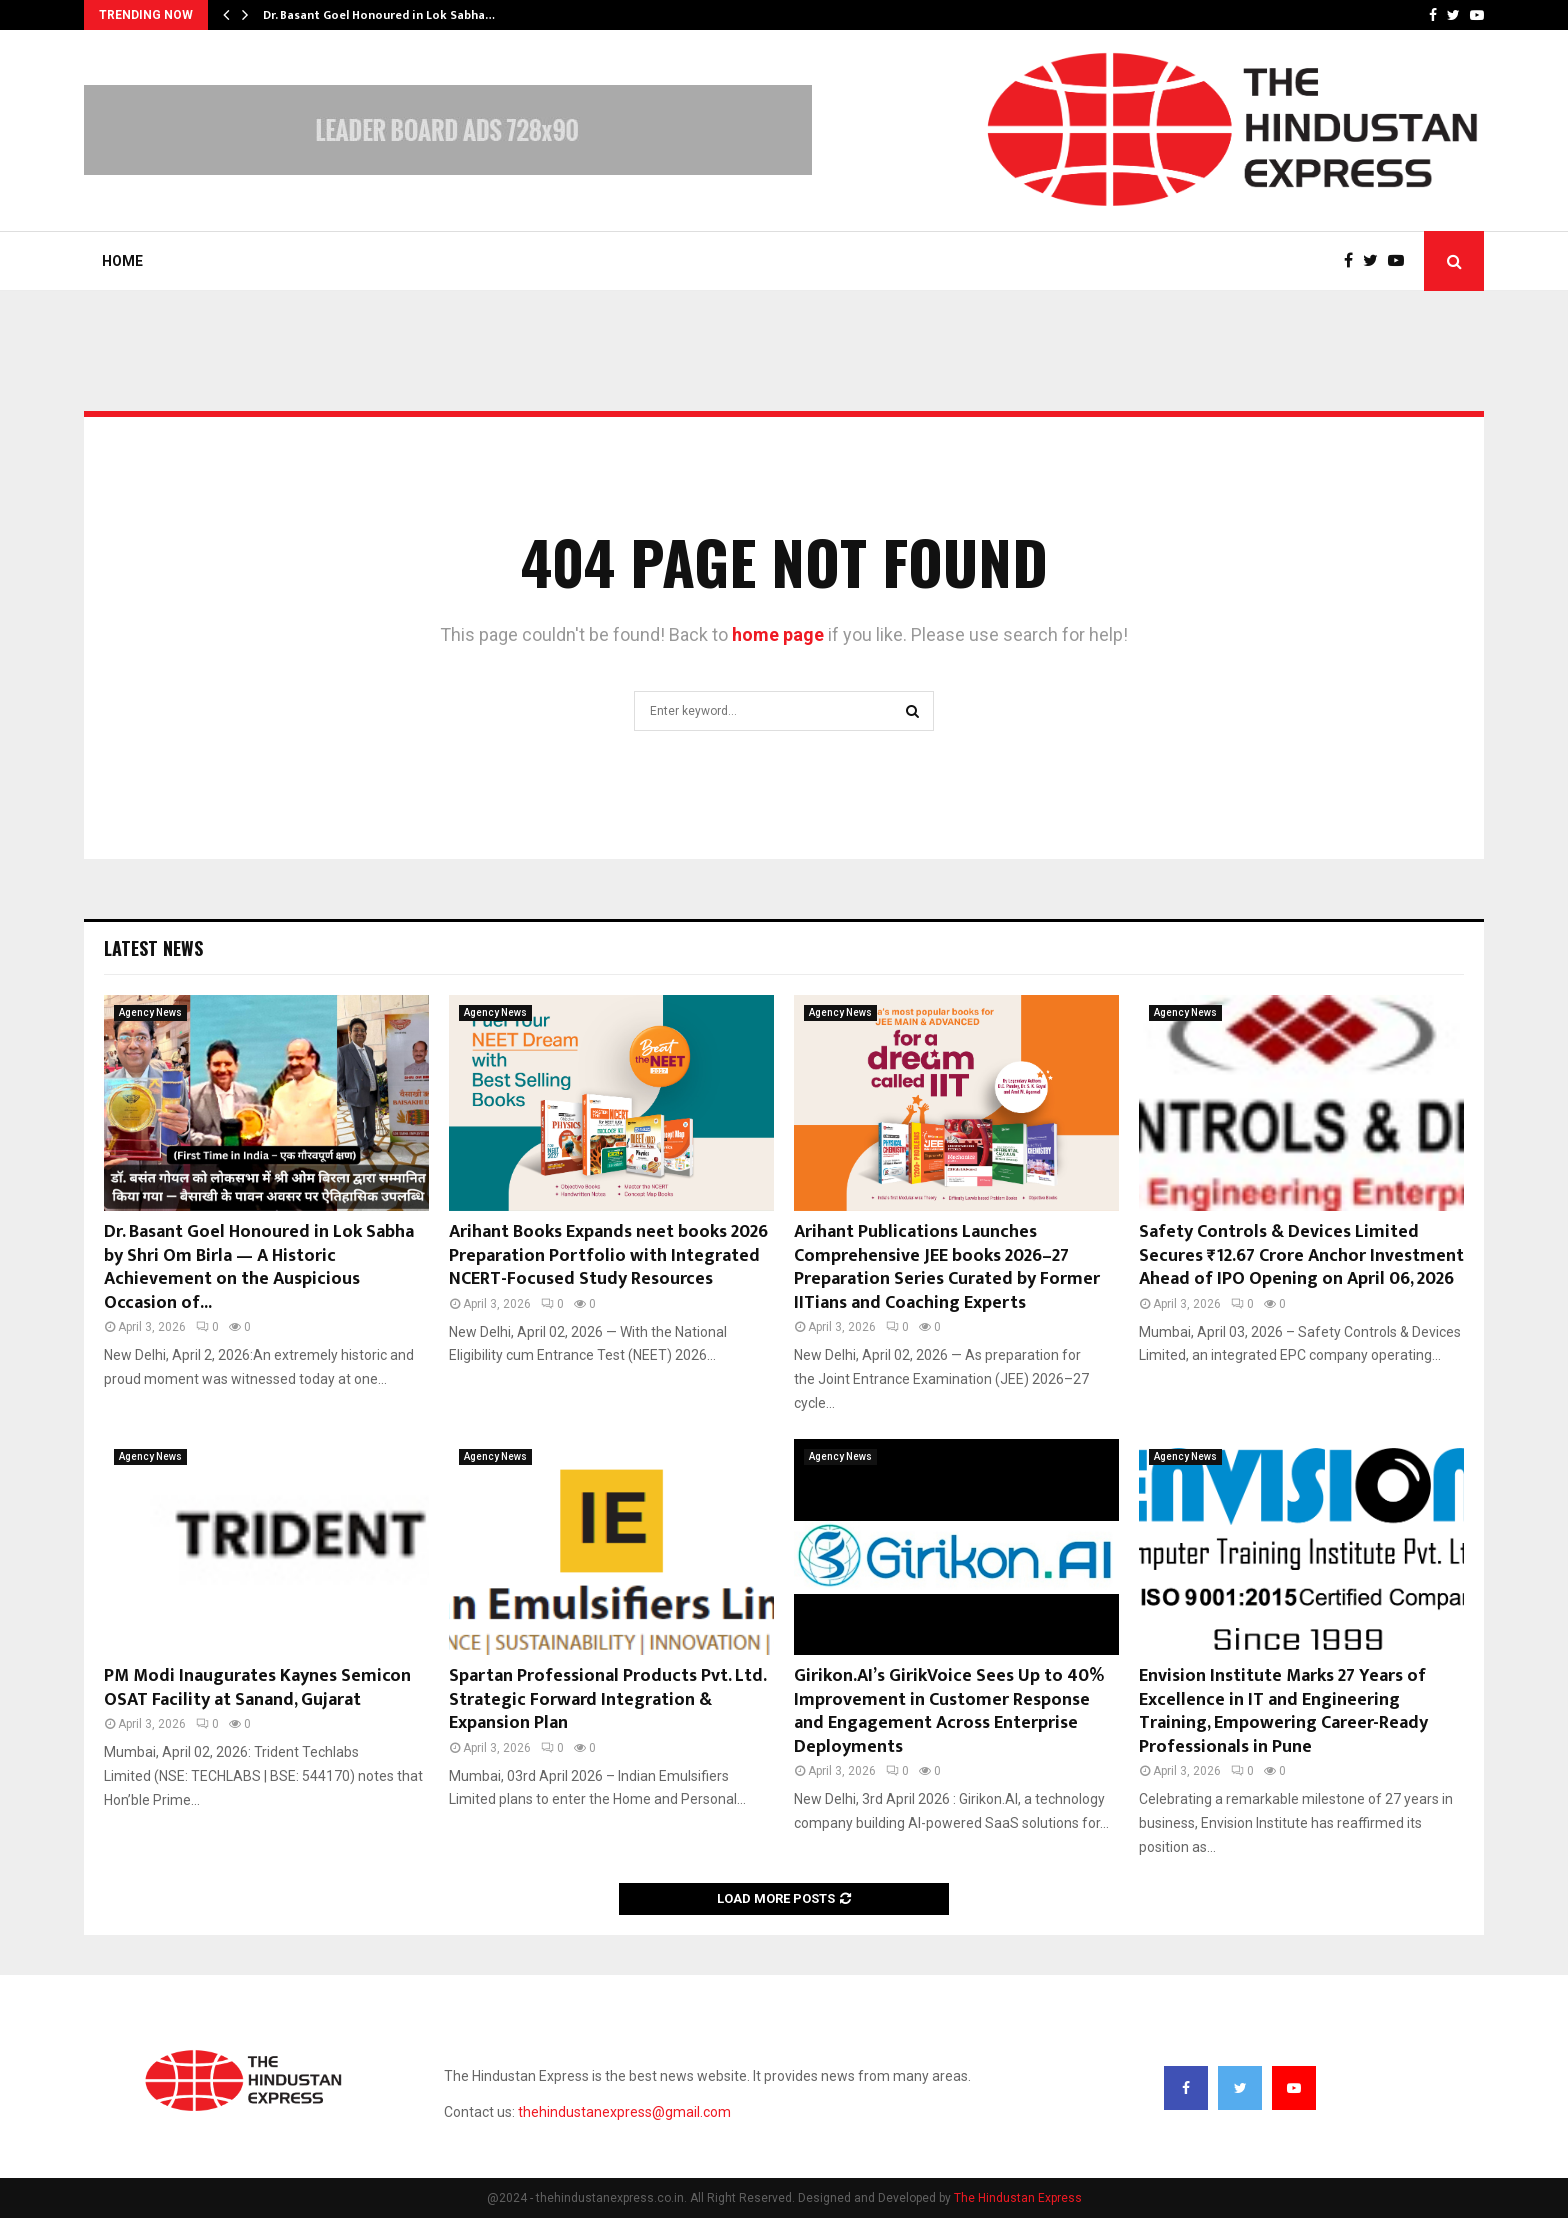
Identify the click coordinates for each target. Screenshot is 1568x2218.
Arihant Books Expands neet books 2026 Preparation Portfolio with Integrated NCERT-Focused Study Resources (608, 1255)
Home (122, 261)
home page (778, 634)
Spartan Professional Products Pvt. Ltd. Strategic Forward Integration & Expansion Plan (607, 1699)
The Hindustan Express (1018, 2198)
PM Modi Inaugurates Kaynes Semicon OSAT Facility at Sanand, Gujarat (257, 1687)
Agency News (150, 1012)
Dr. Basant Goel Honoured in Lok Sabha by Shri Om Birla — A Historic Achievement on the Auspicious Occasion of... (259, 1267)
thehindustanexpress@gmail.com (624, 2112)
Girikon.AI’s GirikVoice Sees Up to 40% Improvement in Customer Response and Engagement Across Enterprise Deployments (949, 1711)
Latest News (153, 948)
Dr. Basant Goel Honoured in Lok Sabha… (379, 15)
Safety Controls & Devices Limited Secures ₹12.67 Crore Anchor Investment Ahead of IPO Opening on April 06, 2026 (1301, 1255)
